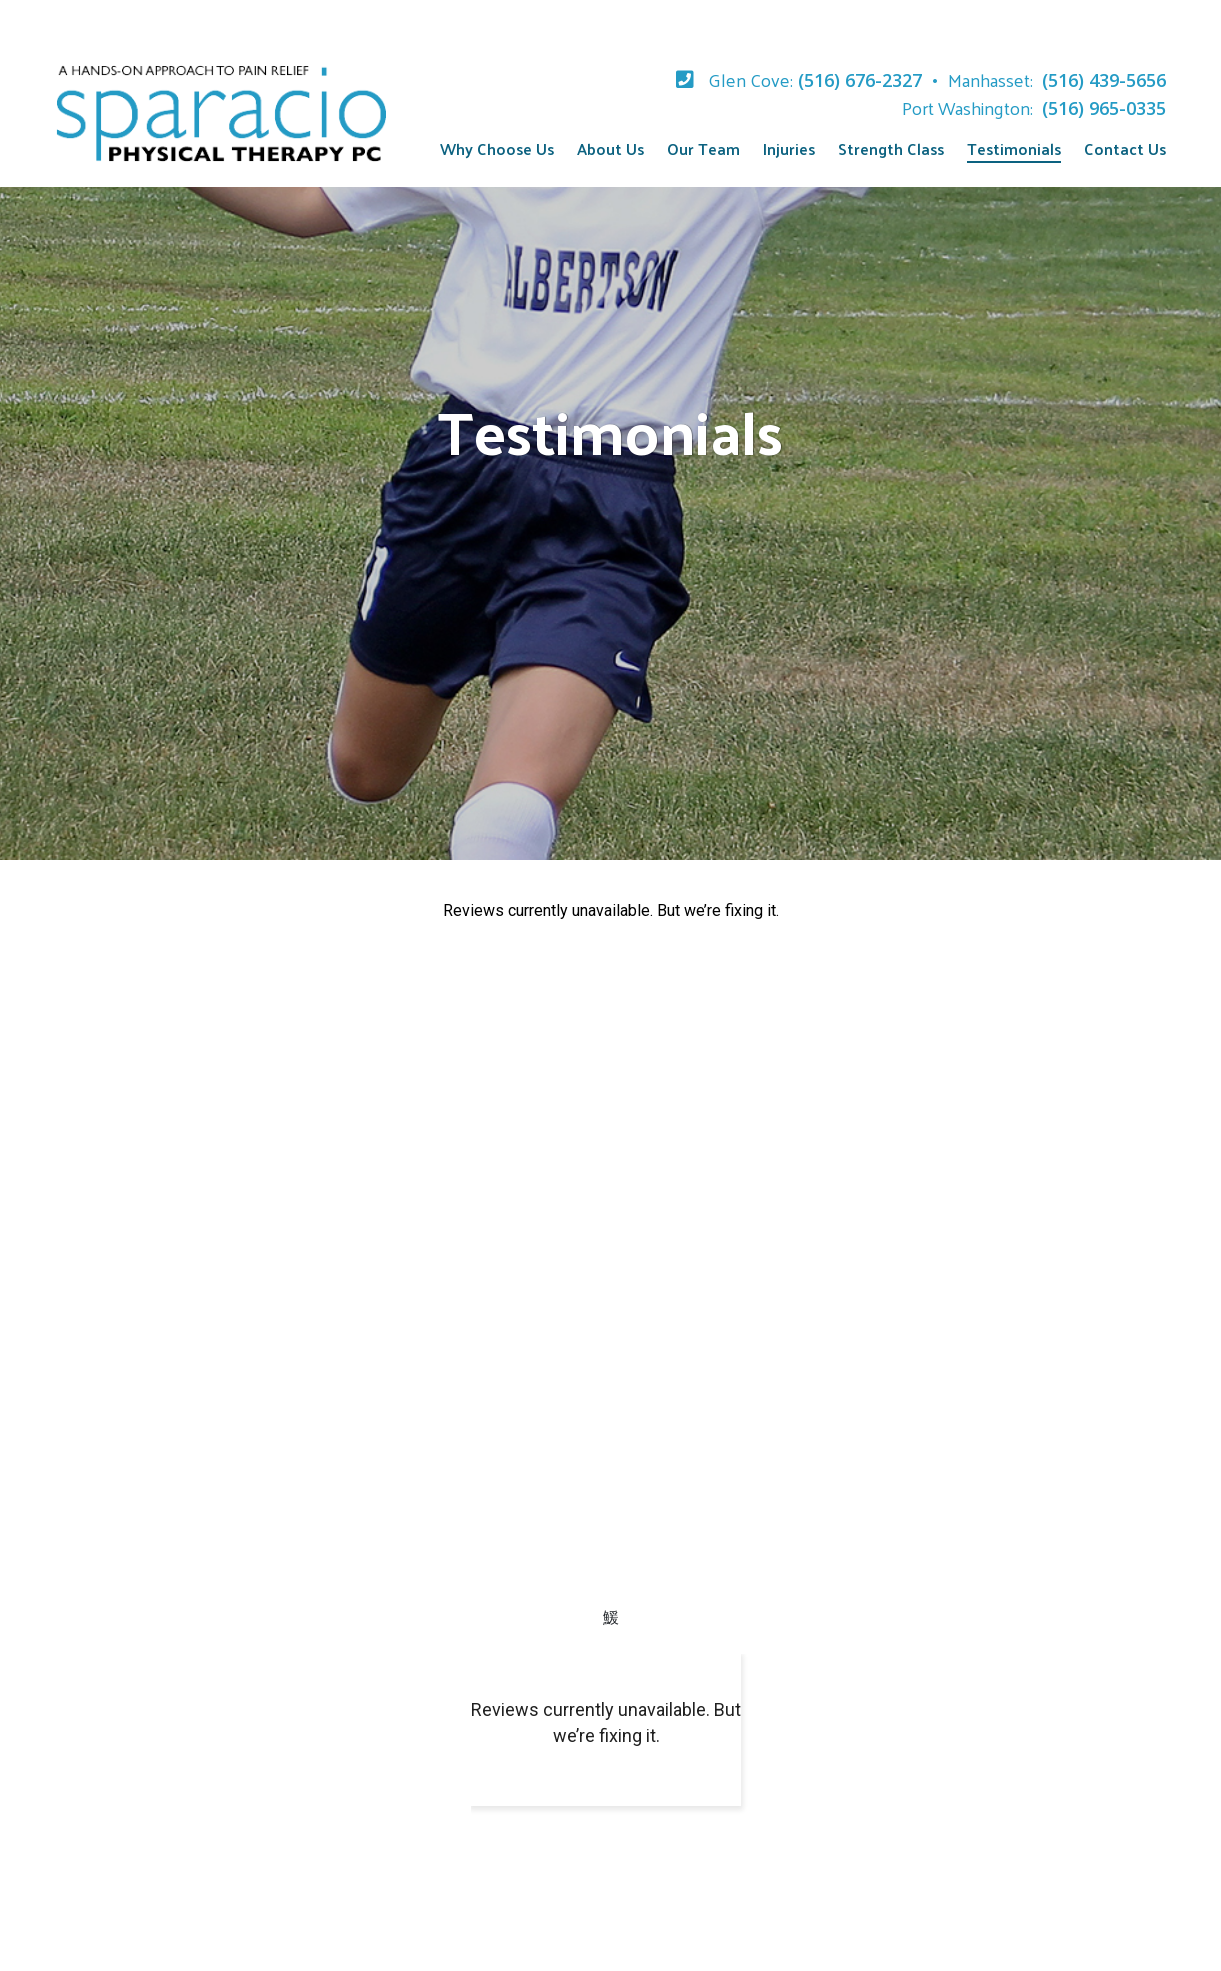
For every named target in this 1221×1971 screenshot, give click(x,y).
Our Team (703, 148)
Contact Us (1125, 148)
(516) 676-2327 (860, 80)
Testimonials (1014, 148)
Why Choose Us (497, 148)
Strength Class (891, 148)
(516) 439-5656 (1104, 80)
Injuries (789, 148)
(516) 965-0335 (1104, 108)
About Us (610, 148)
